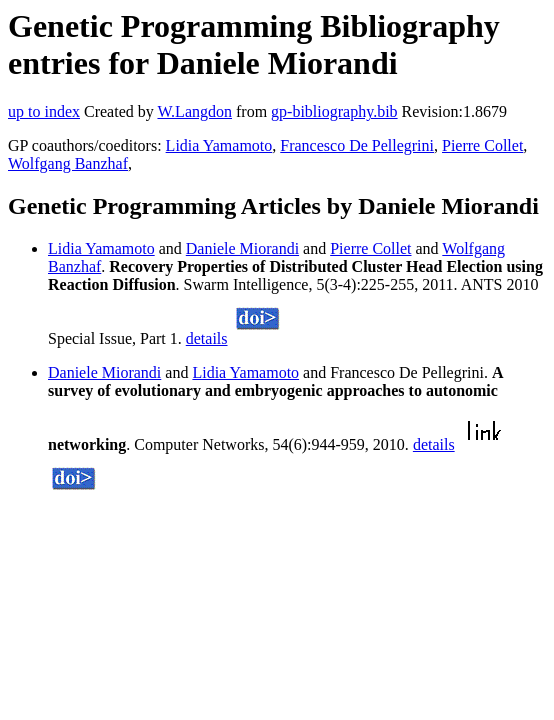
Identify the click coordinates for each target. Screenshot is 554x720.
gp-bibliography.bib (334, 111)
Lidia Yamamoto (219, 145)
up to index (44, 111)
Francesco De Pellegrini (357, 145)
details (207, 338)
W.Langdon (194, 111)
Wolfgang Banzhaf (68, 163)
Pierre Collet (482, 145)
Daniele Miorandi (242, 248)
